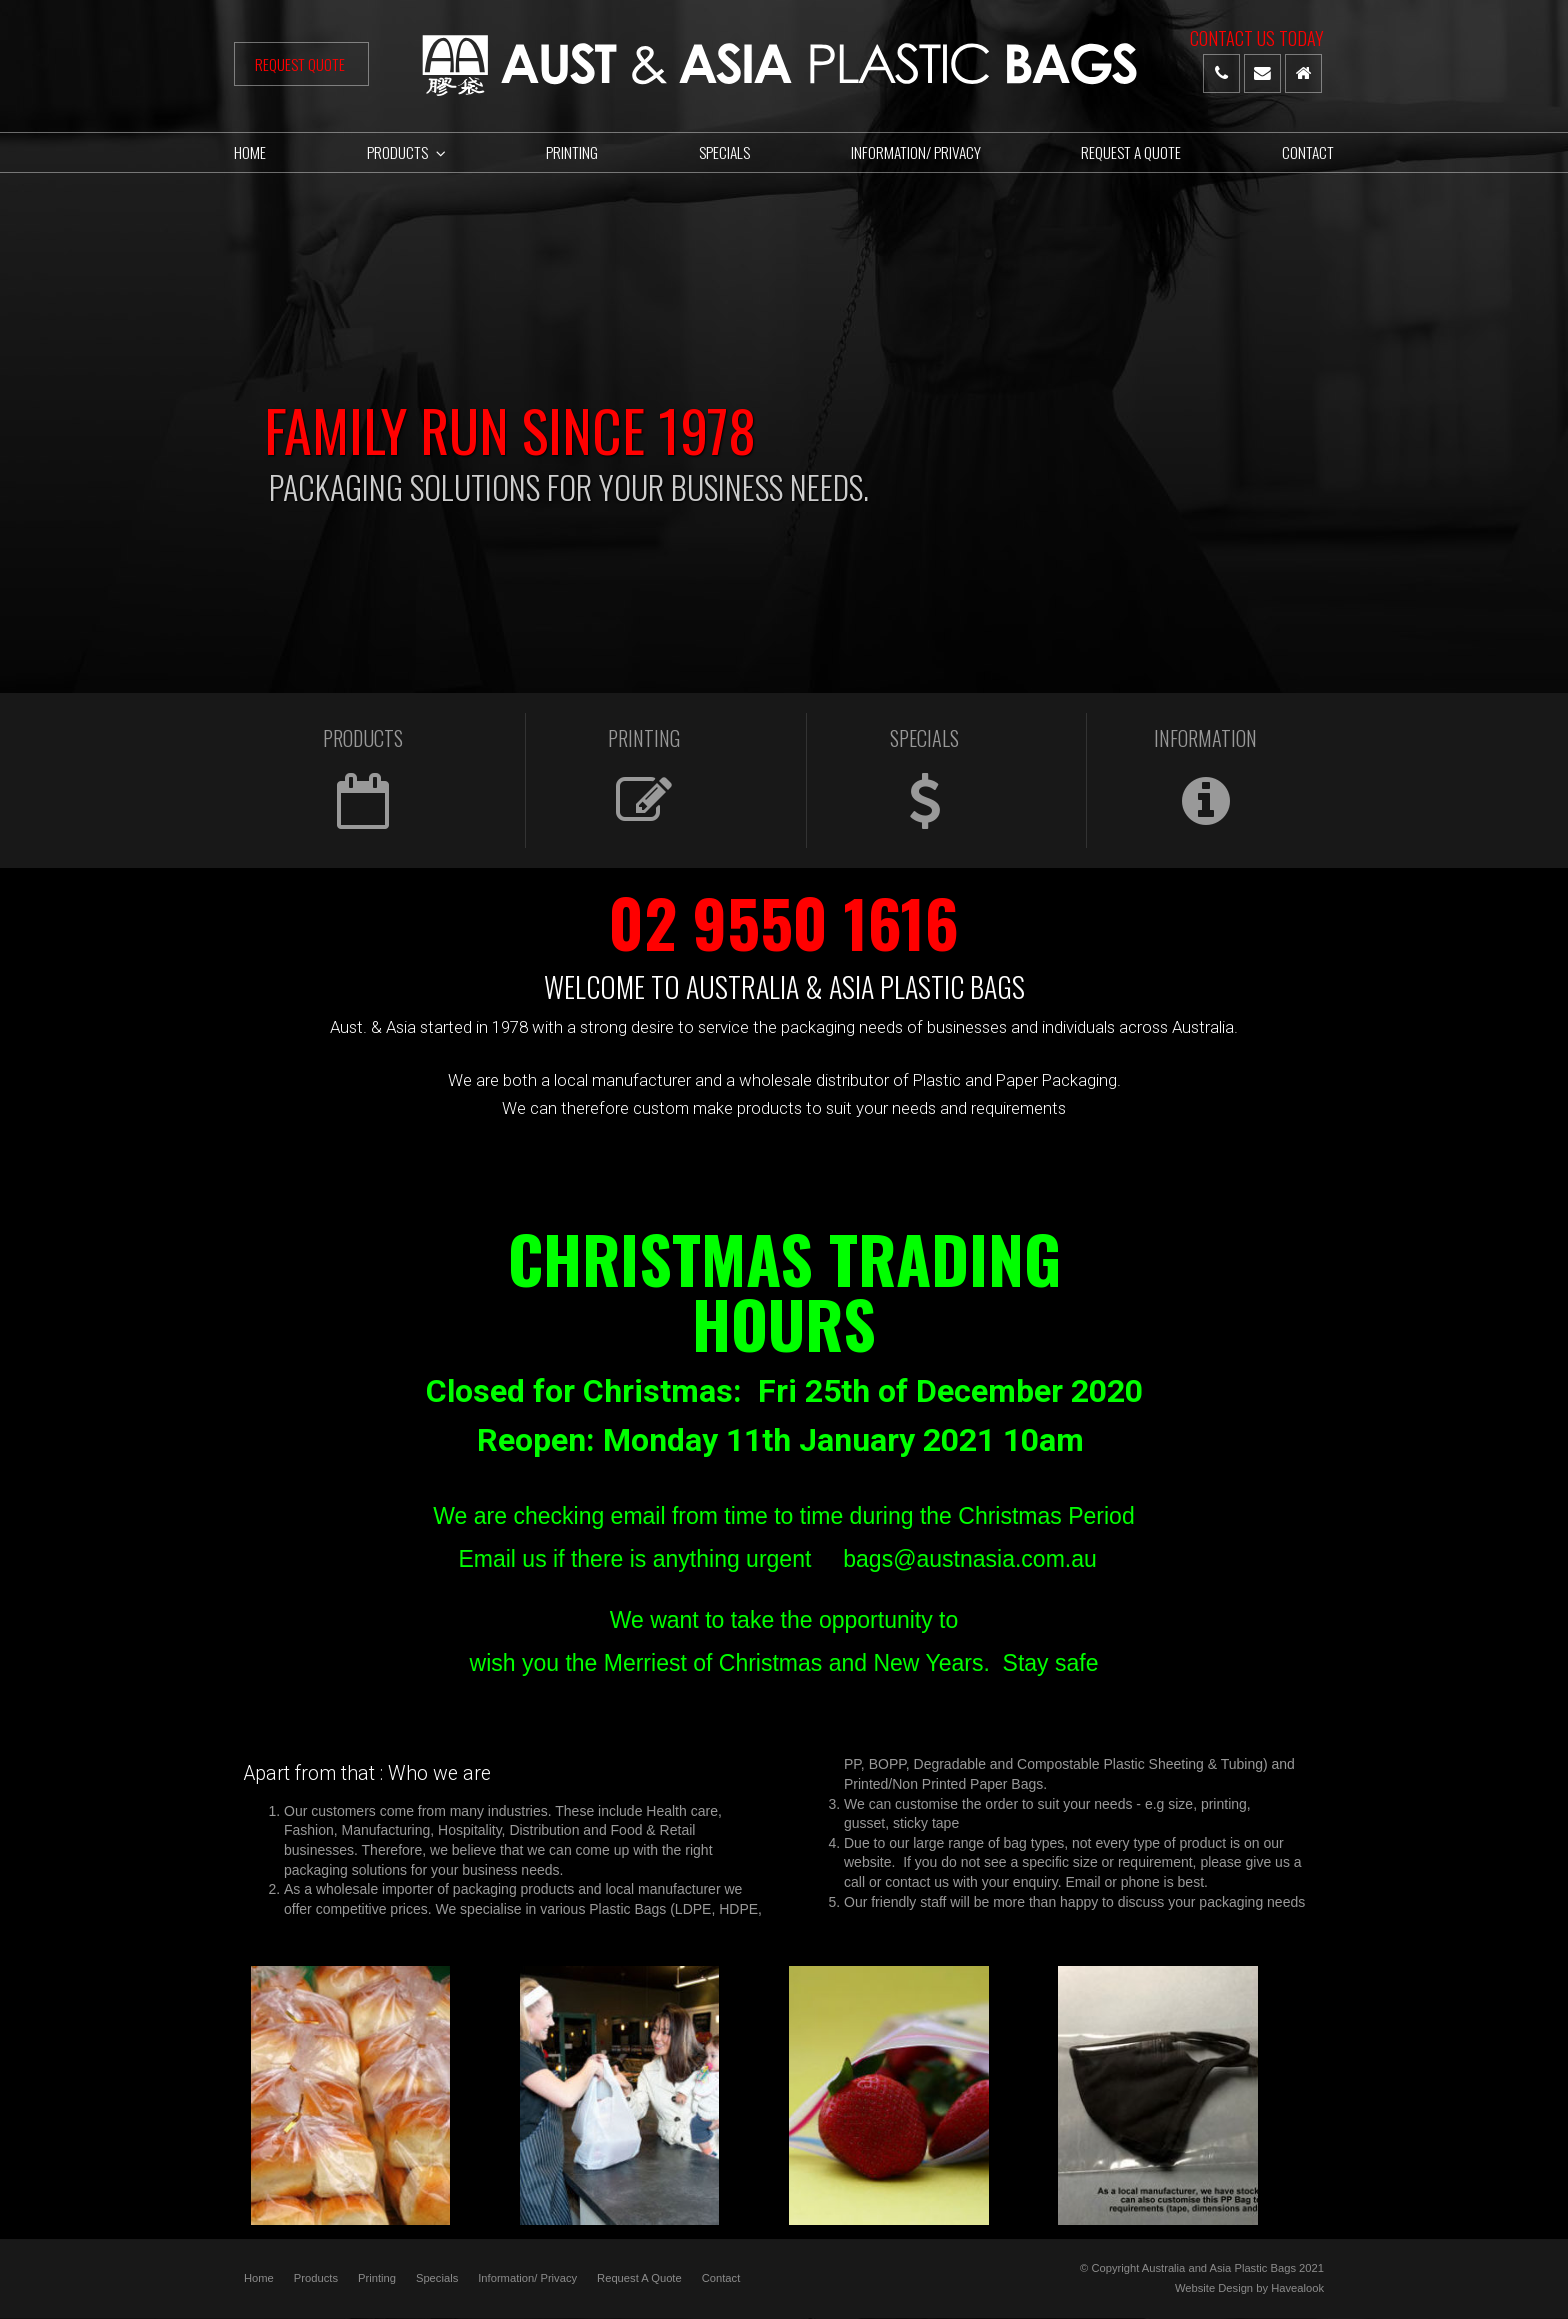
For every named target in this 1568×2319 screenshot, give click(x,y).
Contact (721, 2278)
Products (316, 2278)
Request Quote (301, 64)
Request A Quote (639, 2278)
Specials (437, 2278)
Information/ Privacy (527, 2278)
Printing (377, 2278)
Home (259, 2278)
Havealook (1297, 2287)
